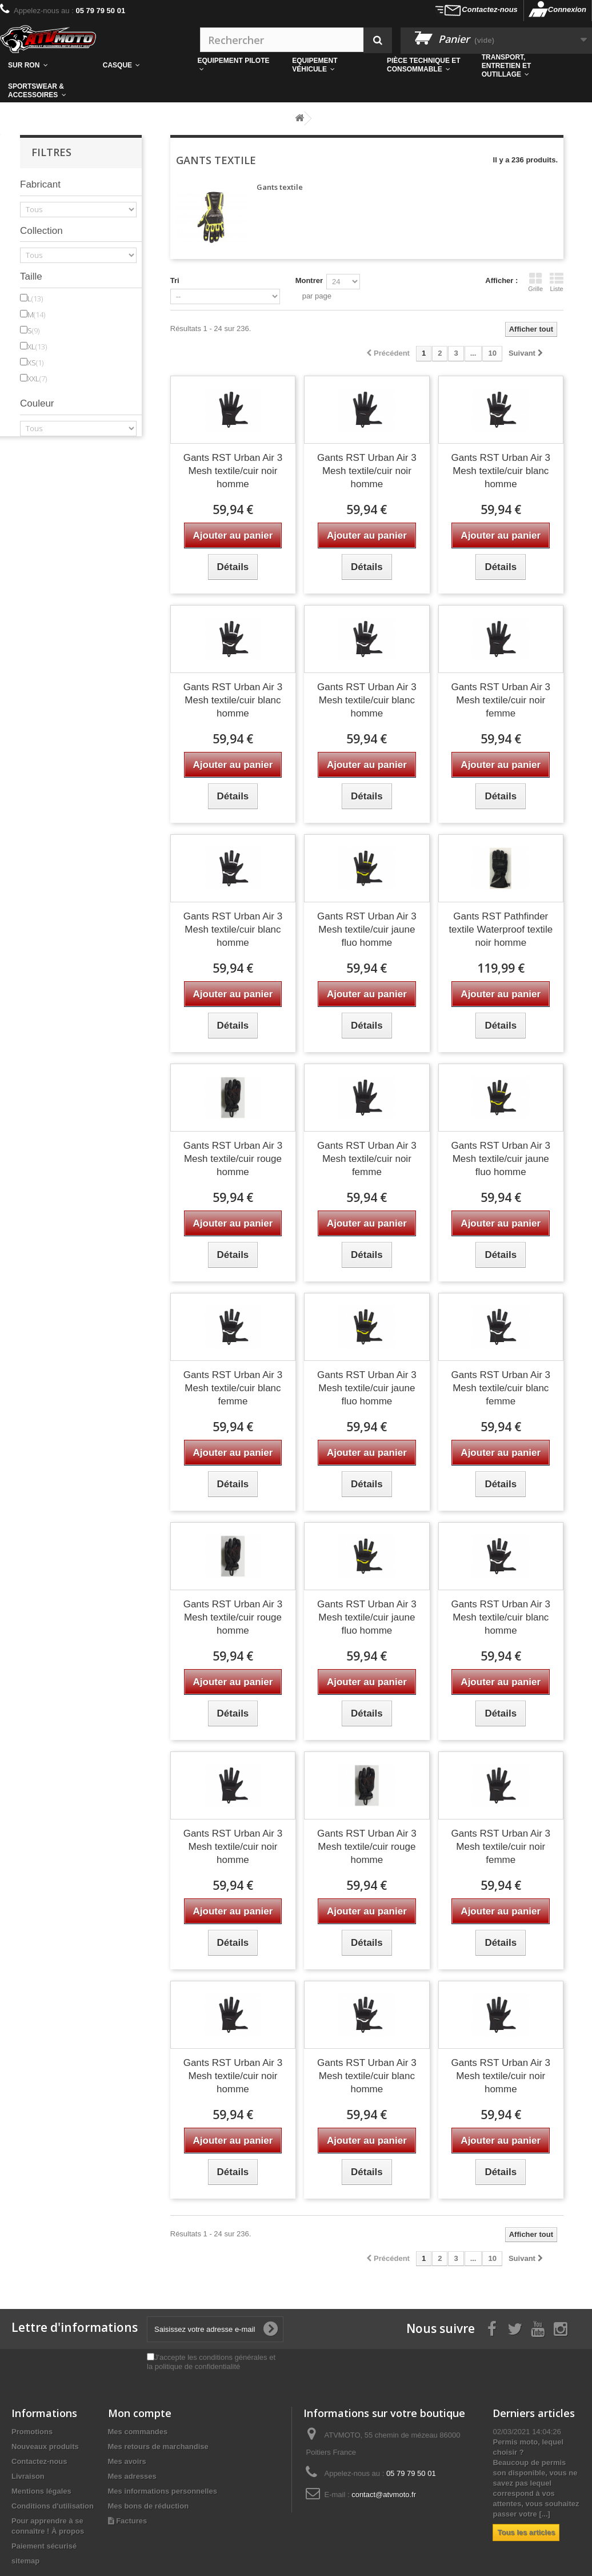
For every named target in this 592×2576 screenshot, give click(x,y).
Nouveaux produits (45, 2446)
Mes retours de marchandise (158, 2446)
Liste (556, 282)
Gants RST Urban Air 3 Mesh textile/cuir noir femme (500, 700)
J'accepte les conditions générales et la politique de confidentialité (211, 2362)
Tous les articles (526, 2532)
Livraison (28, 2476)
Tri (174, 280)
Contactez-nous (490, 9)
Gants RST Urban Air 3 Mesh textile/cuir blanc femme (233, 1388)
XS (35, 362)
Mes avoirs (127, 2461)
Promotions (32, 2431)
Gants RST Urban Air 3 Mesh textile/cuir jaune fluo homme (367, 929)
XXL (37, 378)
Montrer (309, 280)
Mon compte (139, 2413)
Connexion (567, 9)
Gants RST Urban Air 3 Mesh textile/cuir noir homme (233, 470)
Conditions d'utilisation (52, 2506)
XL (37, 346)
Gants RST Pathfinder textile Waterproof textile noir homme (501, 929)
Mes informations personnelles (162, 2491)
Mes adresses (132, 2476)
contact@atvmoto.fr (383, 2494)
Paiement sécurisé (44, 2546)
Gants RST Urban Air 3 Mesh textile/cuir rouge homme (233, 1158)
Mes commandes (138, 2431)
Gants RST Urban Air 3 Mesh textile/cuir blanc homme (500, 470)
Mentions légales (41, 2491)
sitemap (25, 2561)
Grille (535, 282)
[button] (426, 65)
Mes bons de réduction (148, 2506)
